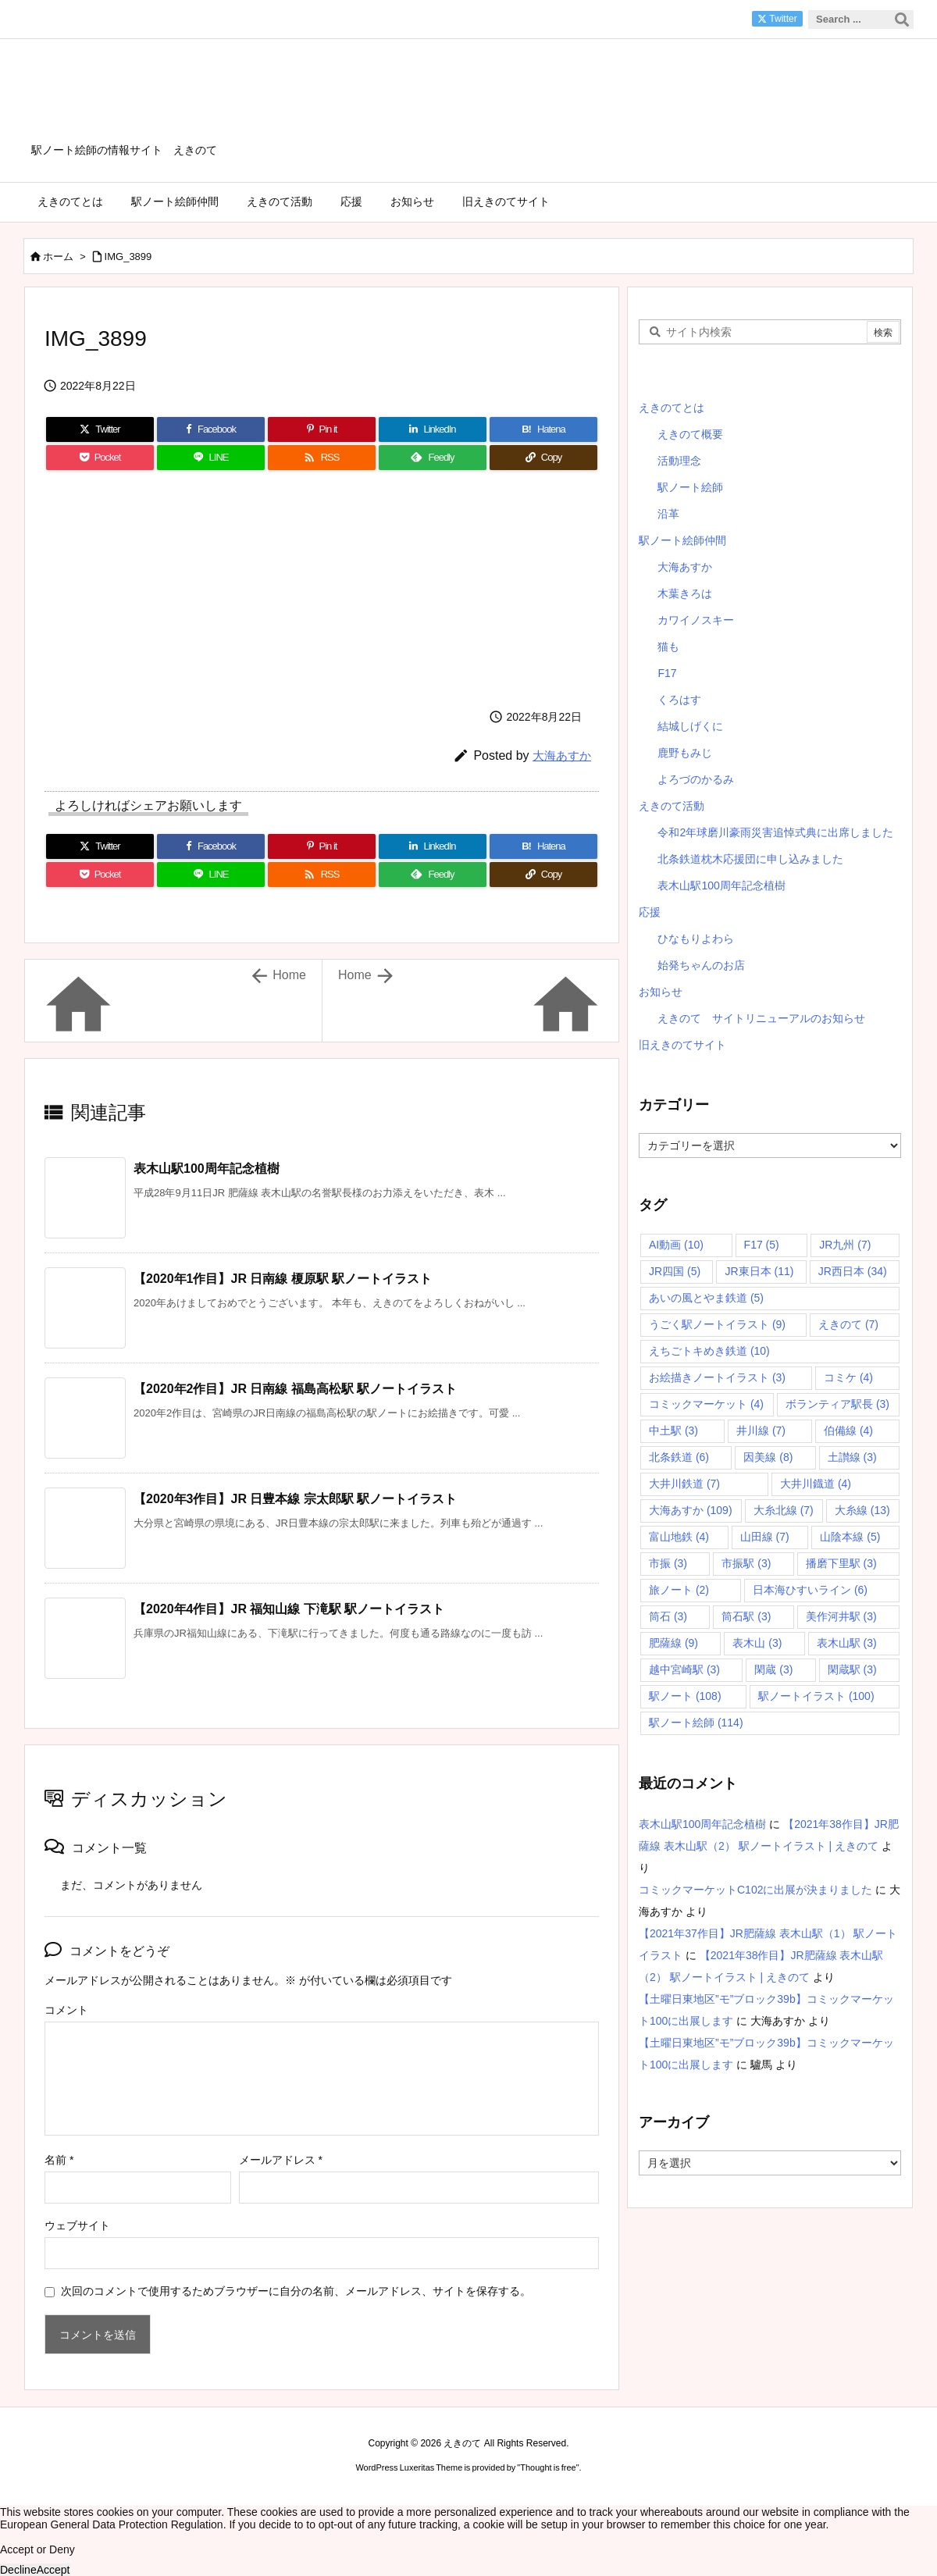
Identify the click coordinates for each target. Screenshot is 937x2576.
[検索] (902, 19)
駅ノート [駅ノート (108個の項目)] (685, 1696)
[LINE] (211, 457)
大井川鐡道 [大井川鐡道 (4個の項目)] (815, 1483)
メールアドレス (280, 2160)
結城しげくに (690, 726)
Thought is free (547, 2467)
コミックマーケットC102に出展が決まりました (755, 1889)
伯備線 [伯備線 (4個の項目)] (848, 1430)
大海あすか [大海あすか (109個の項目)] (690, 1510)
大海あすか (562, 755)
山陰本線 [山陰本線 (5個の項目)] (850, 1536)
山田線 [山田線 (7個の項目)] (764, 1536)
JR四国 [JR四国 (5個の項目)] (674, 1271)
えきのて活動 (671, 806)
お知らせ (660, 991)
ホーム (58, 256)
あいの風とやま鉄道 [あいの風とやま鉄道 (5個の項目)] (706, 1298)
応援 (650, 912)
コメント (66, 2010)
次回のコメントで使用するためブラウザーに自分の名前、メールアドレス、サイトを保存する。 (296, 2291)
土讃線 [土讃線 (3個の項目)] (852, 1457)
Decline (18, 2570)
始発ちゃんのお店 (701, 965)
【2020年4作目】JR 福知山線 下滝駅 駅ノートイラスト (289, 1609)
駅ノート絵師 (690, 487)
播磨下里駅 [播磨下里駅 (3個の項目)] (841, 1563)
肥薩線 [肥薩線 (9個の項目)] (673, 1643)
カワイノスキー (695, 620)
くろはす (679, 699)
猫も (668, 646)
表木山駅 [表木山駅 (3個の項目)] (847, 1643)
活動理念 (679, 460)
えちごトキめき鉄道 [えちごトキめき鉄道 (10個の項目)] (709, 1351)
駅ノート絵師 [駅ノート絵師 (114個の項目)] (696, 1722)
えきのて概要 (690, 434)
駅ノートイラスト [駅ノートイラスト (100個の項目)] (816, 1696)
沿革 (668, 514)
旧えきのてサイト (682, 1045)
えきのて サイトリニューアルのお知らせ (761, 1018)
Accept (53, 2570)
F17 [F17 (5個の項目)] (761, 1244)
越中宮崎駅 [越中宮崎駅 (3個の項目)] (684, 1669)
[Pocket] (100, 457)
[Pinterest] (322, 429)
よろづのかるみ (695, 779)
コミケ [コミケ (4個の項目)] (848, 1377)
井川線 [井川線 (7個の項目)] (761, 1430)
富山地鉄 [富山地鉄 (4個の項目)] (679, 1536)
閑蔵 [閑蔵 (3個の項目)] (773, 1669)
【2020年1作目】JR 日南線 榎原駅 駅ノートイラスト (283, 1278)
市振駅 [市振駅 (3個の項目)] (746, 1563)
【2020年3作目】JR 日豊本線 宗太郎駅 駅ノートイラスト (295, 1498)
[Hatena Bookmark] (543, 429)
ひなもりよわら (695, 938)
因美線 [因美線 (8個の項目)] (768, 1457)
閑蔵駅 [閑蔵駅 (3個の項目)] (852, 1669)
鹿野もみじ (684, 752)
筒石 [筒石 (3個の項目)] (668, 1616)
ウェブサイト (77, 2225)
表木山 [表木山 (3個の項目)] (757, 1643)
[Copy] (543, 457)
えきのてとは (671, 407)
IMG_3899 (128, 256)
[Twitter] (100, 429)
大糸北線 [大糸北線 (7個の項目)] (784, 1510)
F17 (666, 673)
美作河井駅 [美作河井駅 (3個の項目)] (841, 1616)
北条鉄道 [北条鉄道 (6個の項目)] (679, 1457)
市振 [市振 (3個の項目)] (668, 1563)
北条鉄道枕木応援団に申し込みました (750, 859)
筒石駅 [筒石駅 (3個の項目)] (746, 1616)
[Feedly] (432, 457)
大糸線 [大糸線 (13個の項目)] (862, 1510)
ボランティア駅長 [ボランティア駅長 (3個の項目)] (837, 1404)
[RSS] (322, 457)
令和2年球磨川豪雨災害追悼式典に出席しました (775, 832)
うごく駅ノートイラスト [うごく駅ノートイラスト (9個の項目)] (717, 1324)
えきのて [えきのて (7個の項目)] (848, 1324)
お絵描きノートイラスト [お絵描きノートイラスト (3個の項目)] (717, 1377)
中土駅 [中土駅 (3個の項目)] (673, 1430)
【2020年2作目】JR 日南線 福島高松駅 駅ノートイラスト (295, 1388)
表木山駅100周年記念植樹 (207, 1168)
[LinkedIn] (432, 429)
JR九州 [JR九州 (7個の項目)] (845, 1244)
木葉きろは (684, 593)
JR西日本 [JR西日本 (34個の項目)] (852, 1271)
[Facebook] (211, 429)
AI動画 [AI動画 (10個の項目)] (676, 1244)
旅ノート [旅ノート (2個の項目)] (679, 1590)
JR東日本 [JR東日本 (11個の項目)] (759, 1271)
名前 (59, 2160)
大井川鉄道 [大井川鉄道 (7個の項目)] (684, 1483)
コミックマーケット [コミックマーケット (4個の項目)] (706, 1404)
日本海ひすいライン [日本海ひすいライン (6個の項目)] (810, 1590)
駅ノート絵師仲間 (682, 540)
